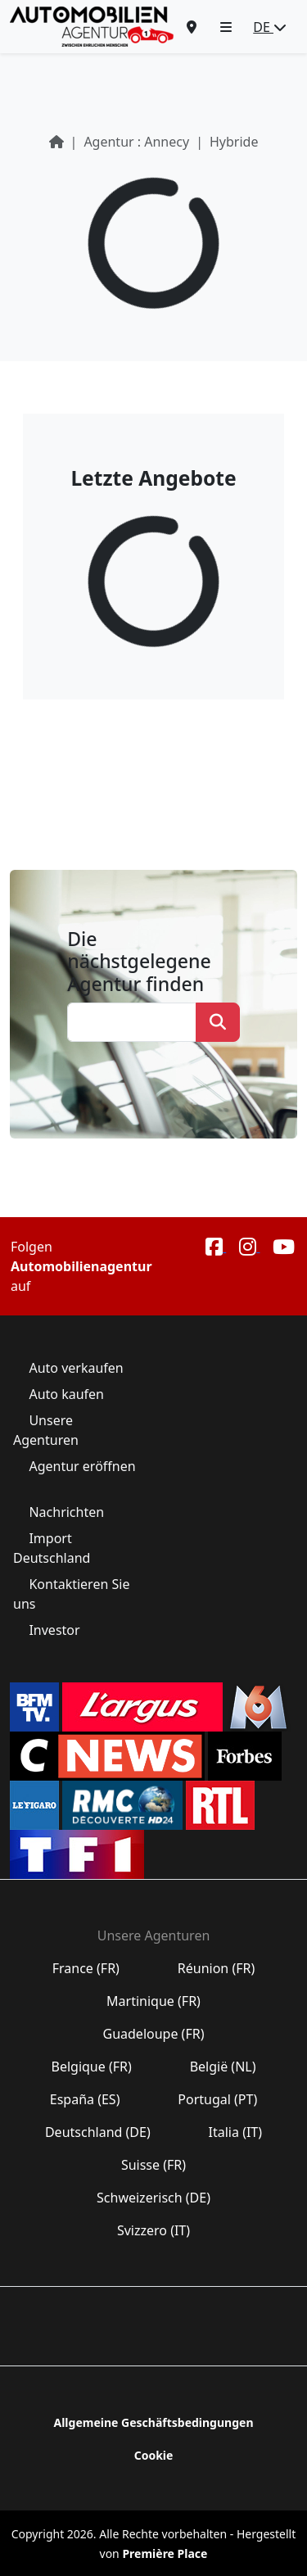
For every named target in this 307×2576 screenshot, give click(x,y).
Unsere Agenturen (47, 1430)
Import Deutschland (53, 1548)
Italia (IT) (235, 2132)
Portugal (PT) (217, 2099)
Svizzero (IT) (153, 2230)
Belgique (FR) (91, 2067)
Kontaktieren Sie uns (71, 1594)
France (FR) (86, 1968)
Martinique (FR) (153, 2001)
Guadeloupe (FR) (153, 2034)
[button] (226, 27)
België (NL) (222, 2067)
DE (270, 27)
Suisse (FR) (154, 2165)
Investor (54, 1630)
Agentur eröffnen (80, 1466)
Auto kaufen (66, 1394)
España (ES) (85, 2099)
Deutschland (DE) (98, 2132)
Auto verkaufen (76, 1368)
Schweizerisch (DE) (153, 2198)
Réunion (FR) (216, 1968)
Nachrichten (66, 1512)
